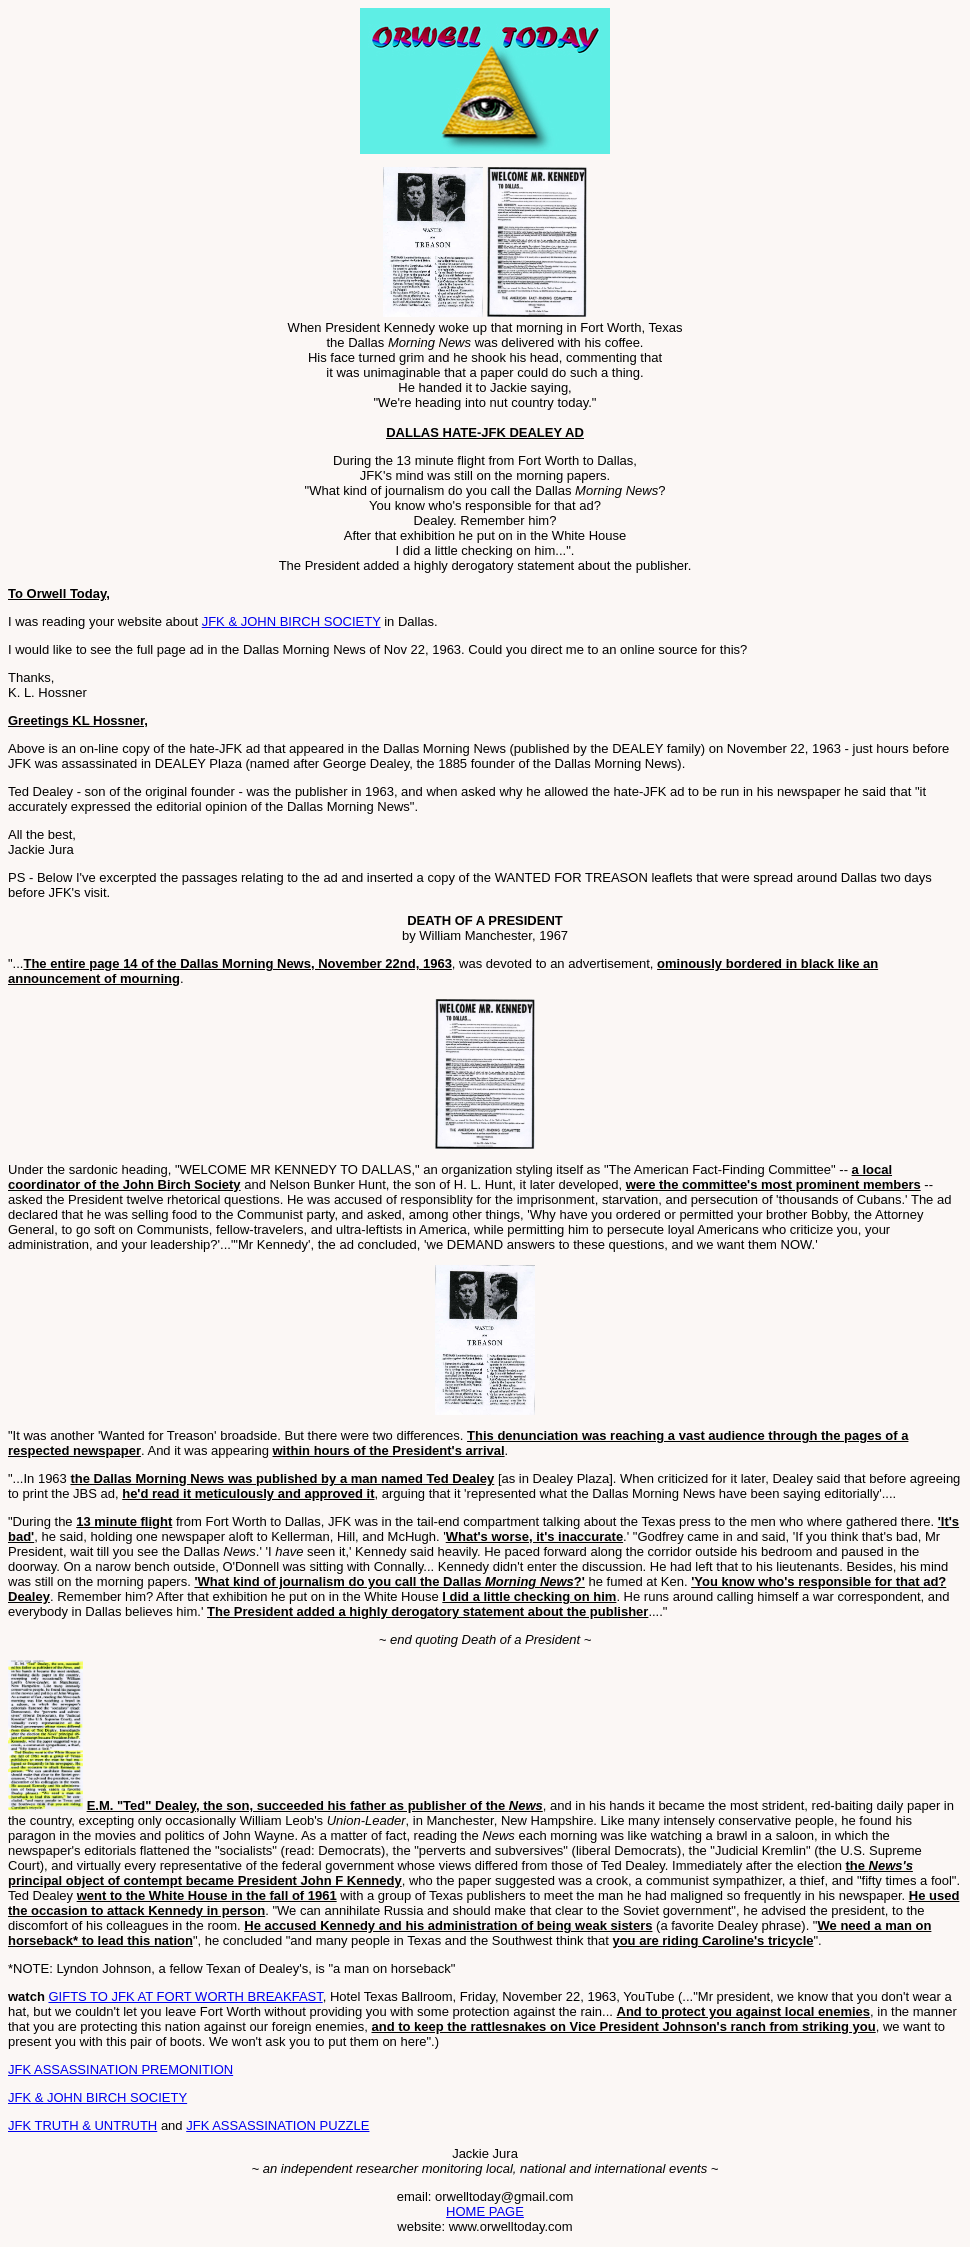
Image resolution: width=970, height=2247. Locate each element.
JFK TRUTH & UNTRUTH (82, 2125)
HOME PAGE (485, 2211)
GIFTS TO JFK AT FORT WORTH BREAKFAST (185, 1996)
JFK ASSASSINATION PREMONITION (120, 2069)
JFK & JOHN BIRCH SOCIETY (291, 621)
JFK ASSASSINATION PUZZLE (277, 2125)
